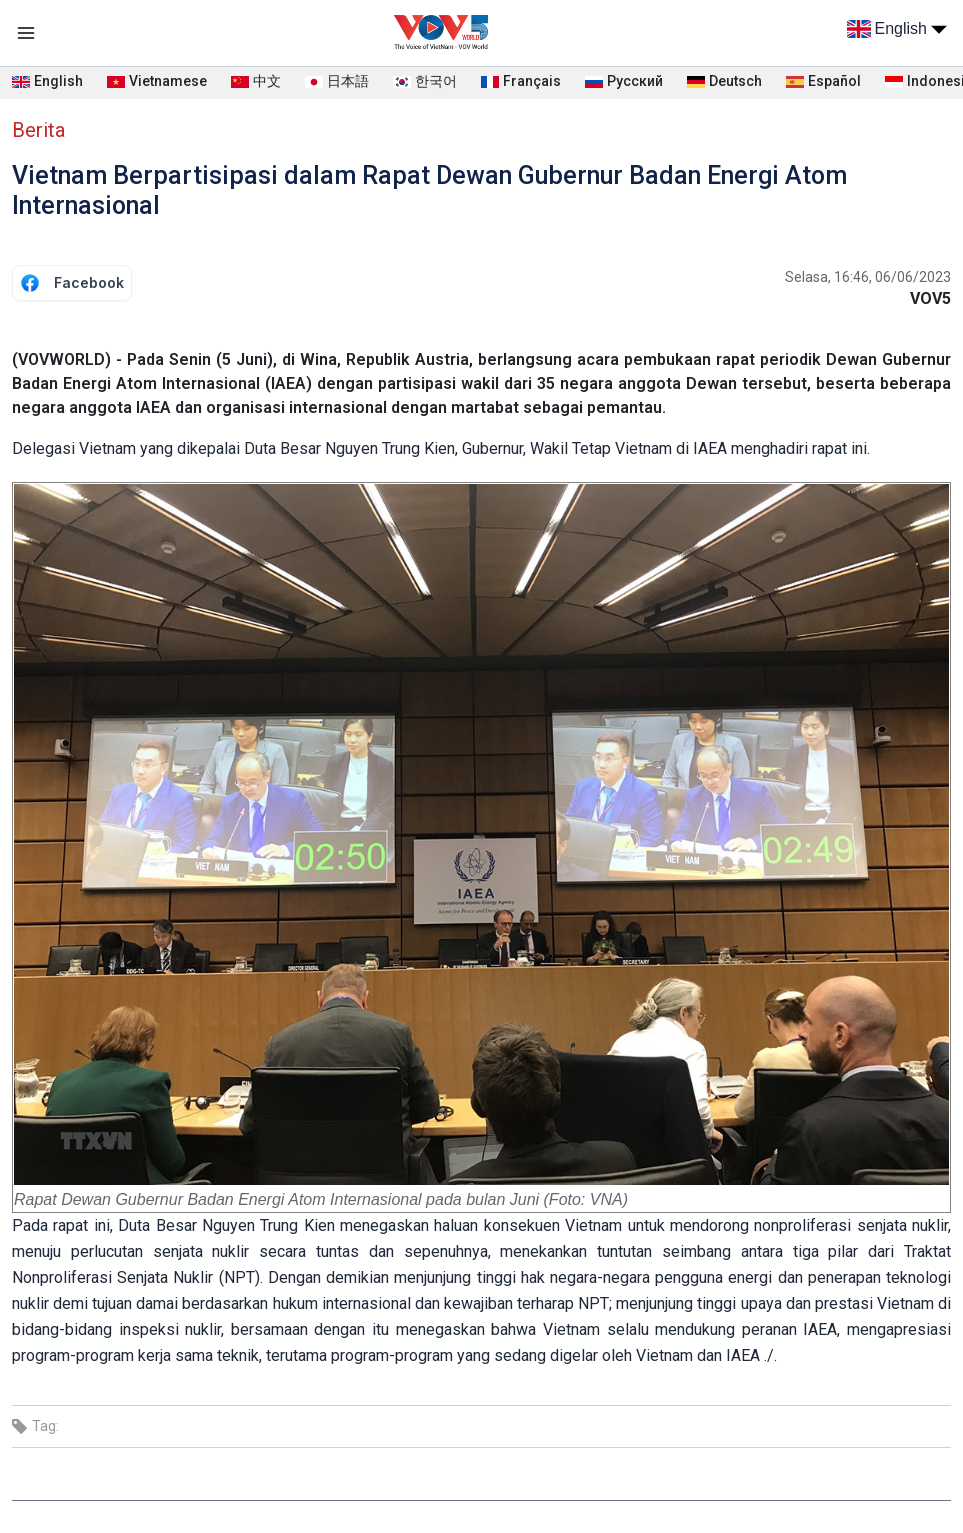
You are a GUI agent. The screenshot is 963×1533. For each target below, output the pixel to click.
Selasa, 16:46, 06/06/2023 (868, 277)
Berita (38, 130)
